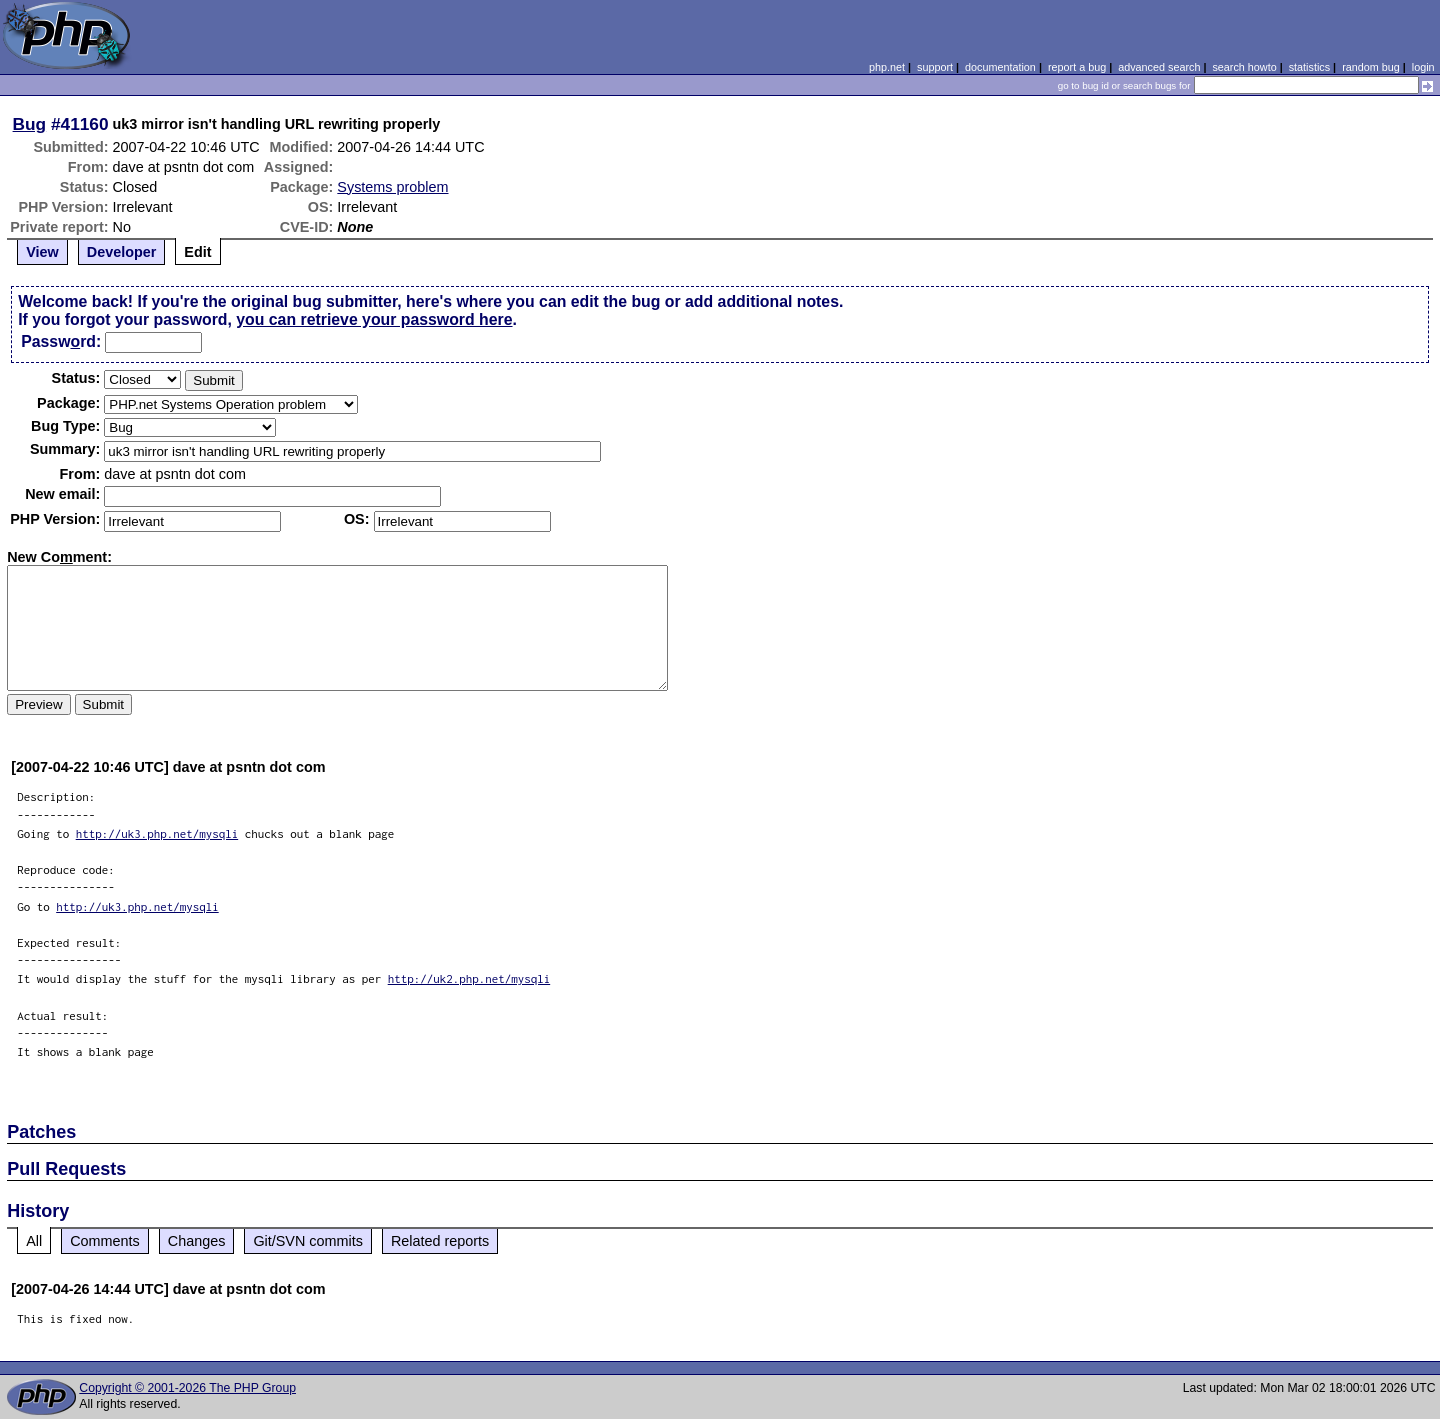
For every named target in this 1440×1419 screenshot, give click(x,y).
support (935, 67)
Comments (105, 1241)
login (1423, 67)
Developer (122, 252)
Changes (197, 1241)
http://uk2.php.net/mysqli (469, 978)
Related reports (440, 1241)
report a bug (1077, 67)
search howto (1244, 67)
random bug (1371, 67)
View (42, 252)
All (34, 1241)
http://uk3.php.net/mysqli (157, 833)
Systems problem (392, 187)
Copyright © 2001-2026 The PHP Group (187, 1388)
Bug (30, 124)
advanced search (1159, 67)
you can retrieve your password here (374, 319)
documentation (1000, 67)
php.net (887, 67)
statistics (1309, 67)
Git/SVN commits (308, 1241)
